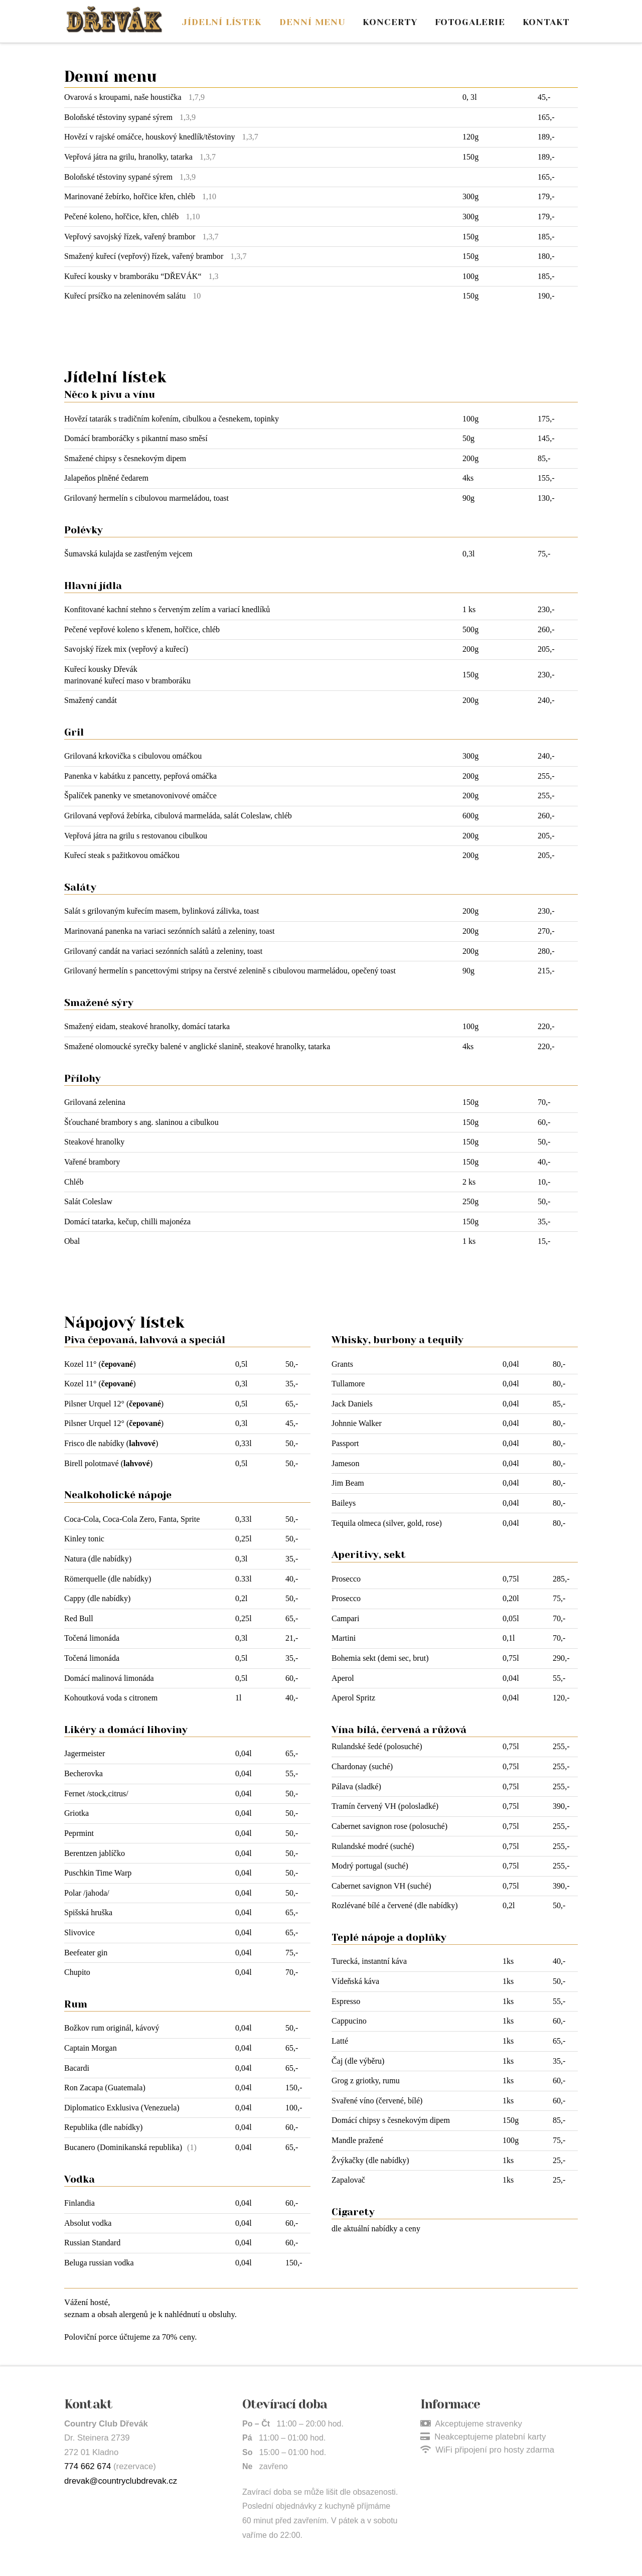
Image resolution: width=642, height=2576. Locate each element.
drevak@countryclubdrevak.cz (120, 2481)
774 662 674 (87, 2466)
